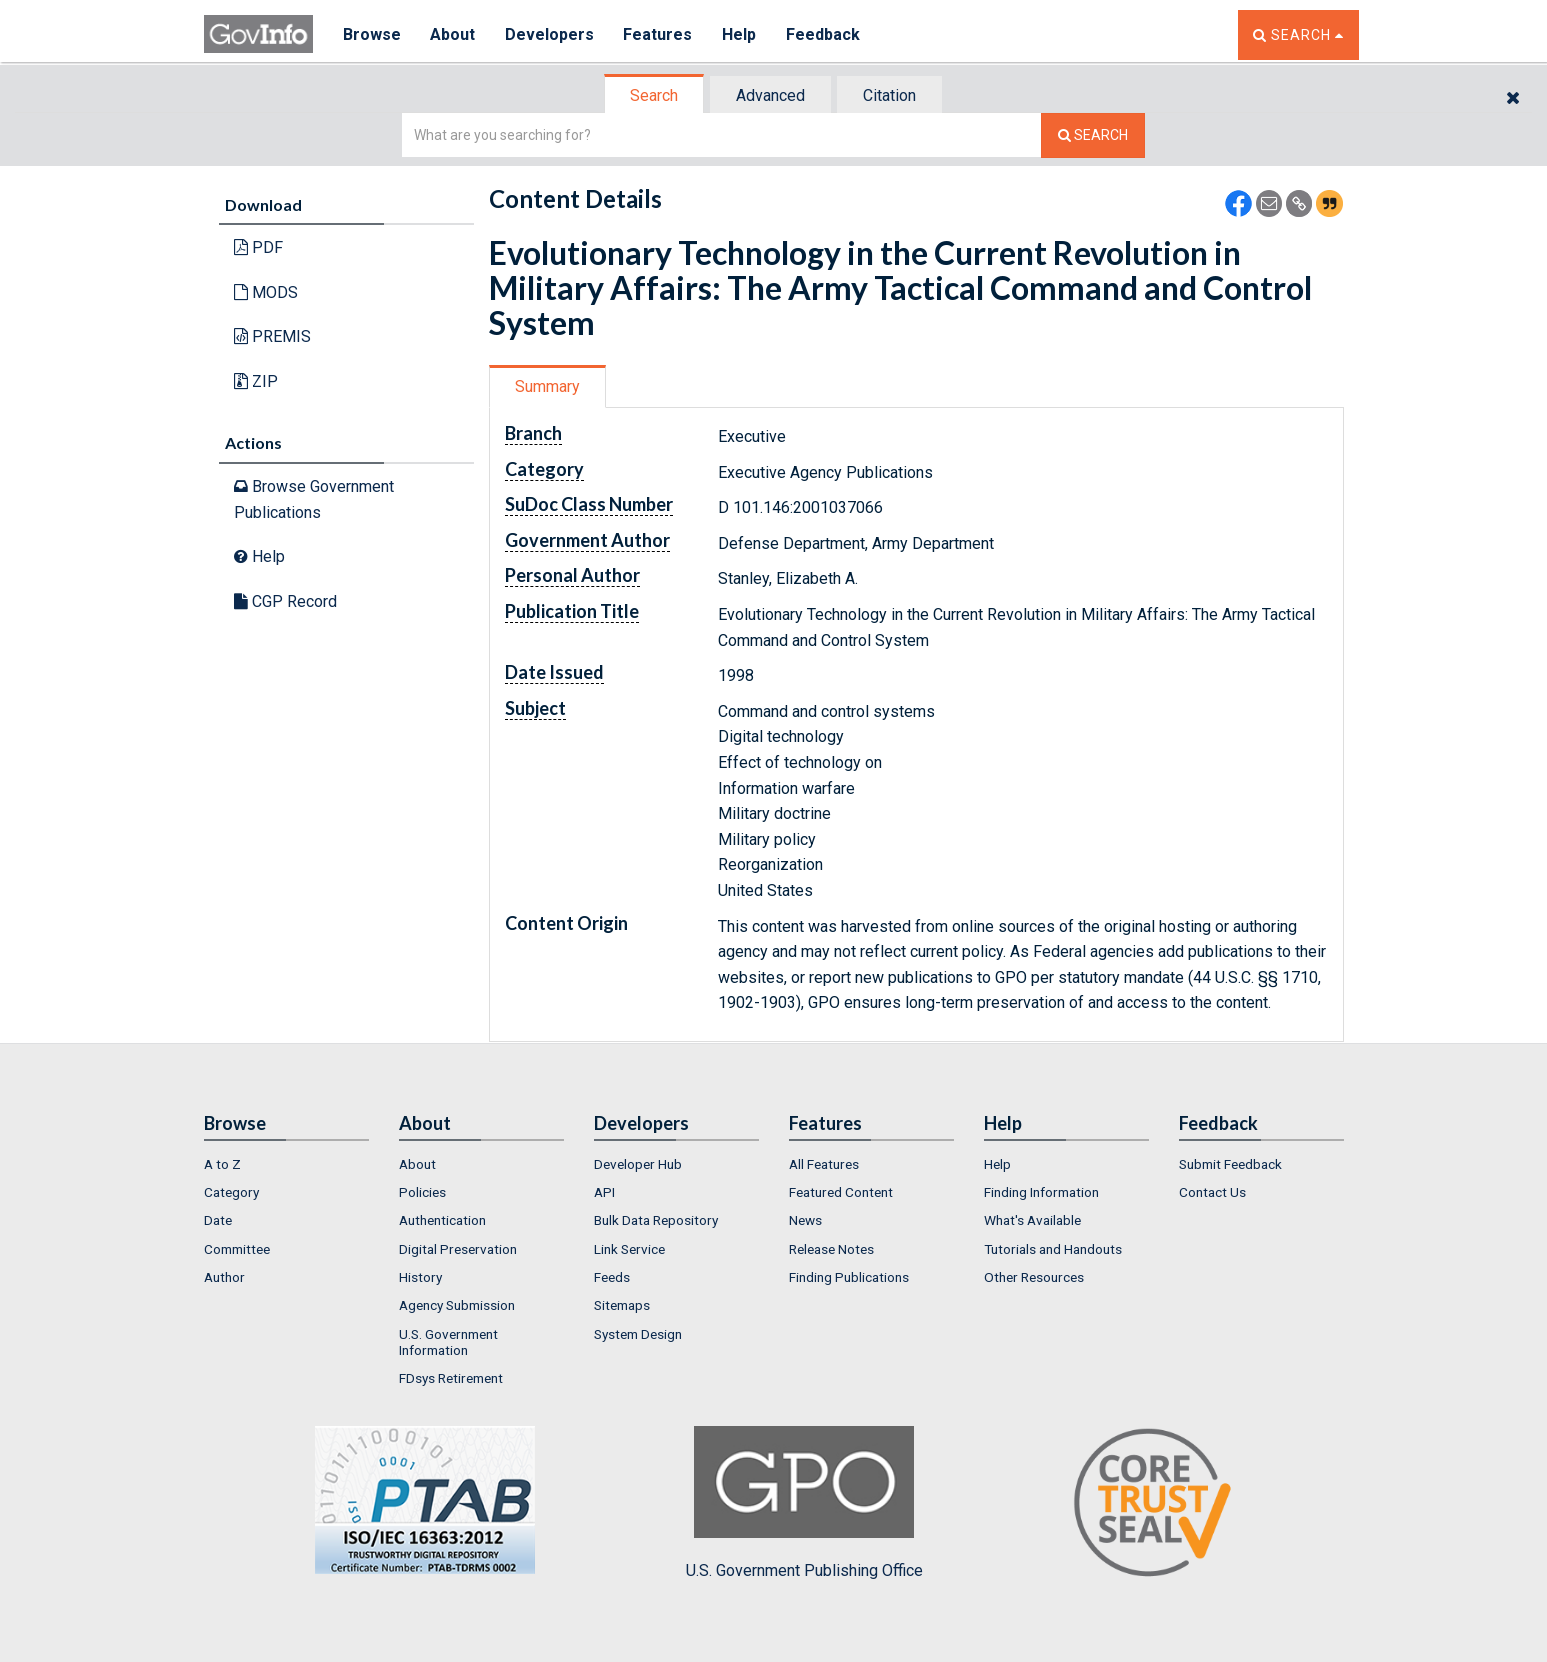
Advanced (770, 95)
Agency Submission (457, 1305)
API (604, 1192)
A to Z (222, 1164)
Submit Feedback (1230, 1164)
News (805, 1220)
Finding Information (1041, 1192)
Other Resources (1034, 1277)
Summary (547, 386)
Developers (550, 34)
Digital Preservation (458, 1249)
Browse (372, 34)
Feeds (612, 1277)
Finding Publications (849, 1277)
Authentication (442, 1220)
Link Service (629, 1249)
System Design (638, 1334)
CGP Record (285, 601)
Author (224, 1277)
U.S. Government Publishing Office (804, 1503)
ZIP (256, 381)
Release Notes (831, 1249)
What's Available (1032, 1220)
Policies (422, 1192)
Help (741, 34)
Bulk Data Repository (656, 1220)
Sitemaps (622, 1305)
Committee (237, 1249)
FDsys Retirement (451, 1378)
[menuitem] (286, 1164)
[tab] (655, 95)
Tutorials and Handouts (1053, 1249)
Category (231, 1192)
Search (654, 95)
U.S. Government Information (448, 1342)
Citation (889, 95)
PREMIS (272, 336)
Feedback (825, 34)
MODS (266, 292)
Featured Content (841, 1192)
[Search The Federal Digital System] (1093, 135)
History (420, 1277)
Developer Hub (638, 1164)
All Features (824, 1164)
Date (218, 1220)
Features (659, 34)
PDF (258, 247)
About (453, 34)
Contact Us (1212, 1192)
